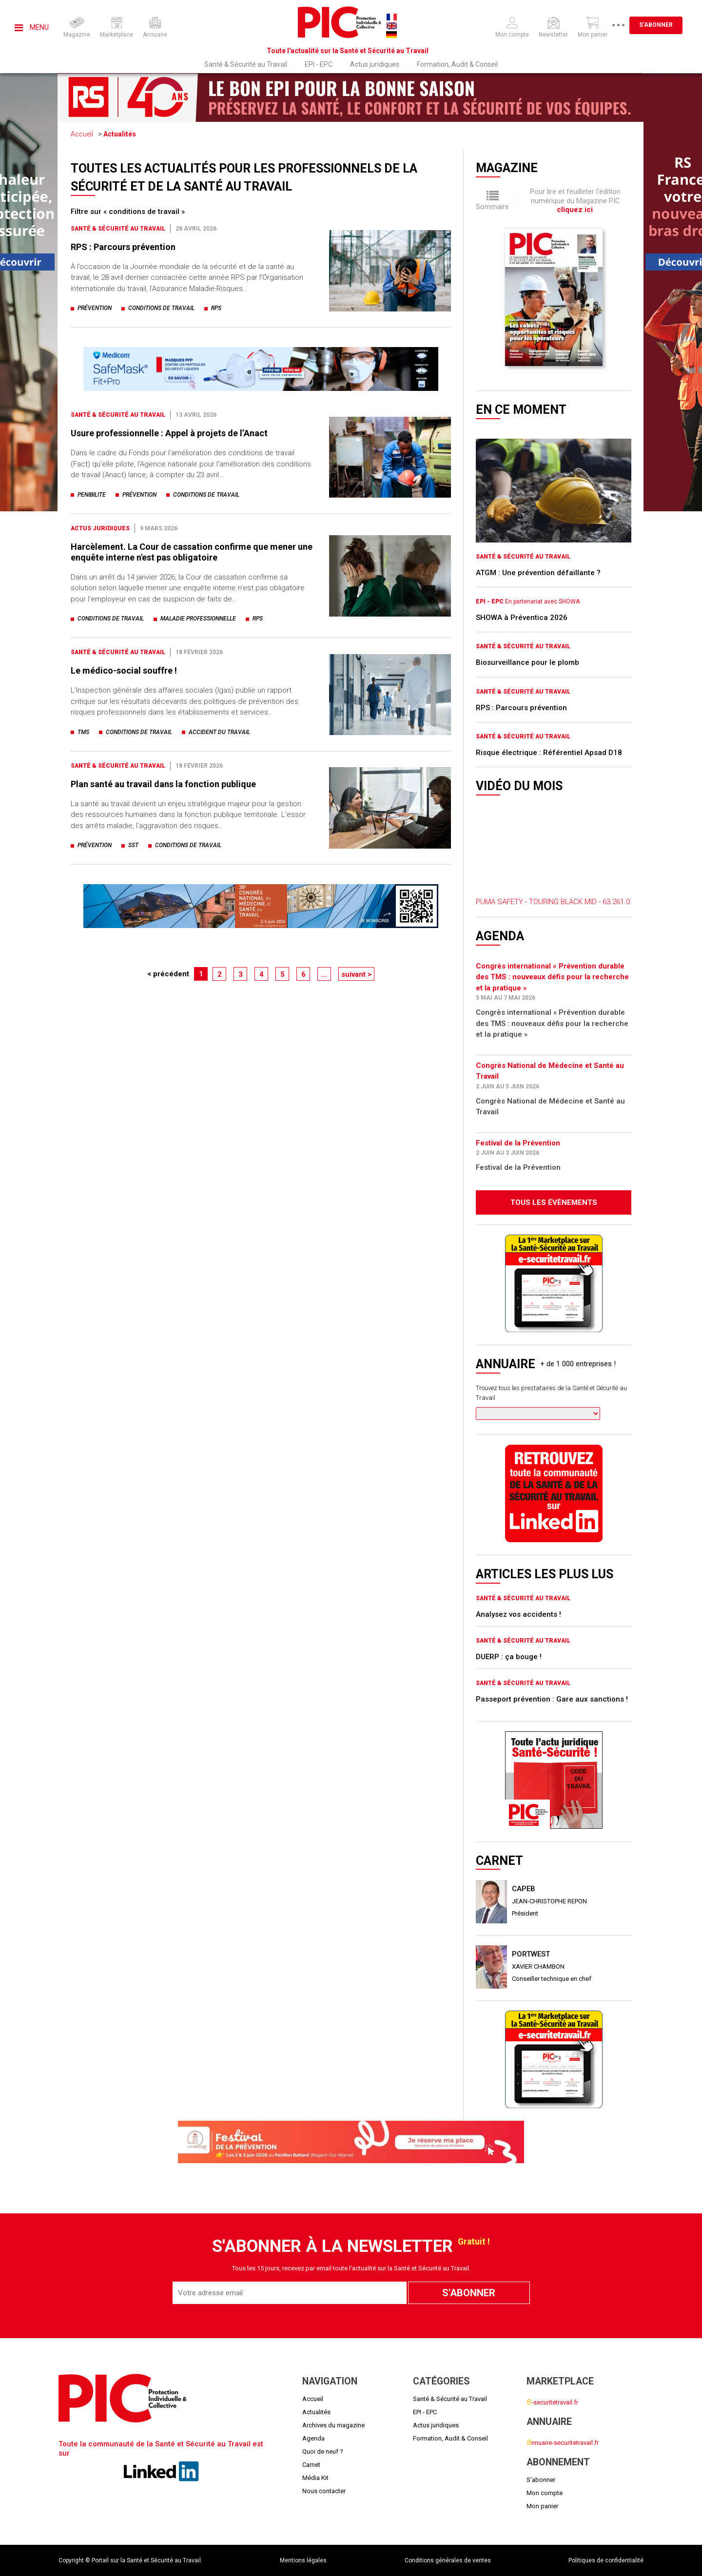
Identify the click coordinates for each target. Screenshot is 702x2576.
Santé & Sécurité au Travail (245, 64)
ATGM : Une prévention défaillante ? (538, 572)
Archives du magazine (333, 2425)
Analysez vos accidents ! (518, 1614)
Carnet (311, 2464)
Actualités (119, 134)
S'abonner (663, 24)
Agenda (313, 2438)
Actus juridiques (374, 64)
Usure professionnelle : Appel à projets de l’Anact (169, 433)
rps (216, 308)
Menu (32, 27)
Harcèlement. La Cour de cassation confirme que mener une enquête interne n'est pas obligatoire (191, 552)
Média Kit (315, 2477)
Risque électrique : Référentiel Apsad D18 (549, 752)
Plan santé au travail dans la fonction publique (163, 784)
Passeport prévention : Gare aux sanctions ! (552, 1699)
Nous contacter (324, 2491)
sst (133, 845)
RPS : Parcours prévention (123, 247)
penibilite (92, 494)
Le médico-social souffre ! (124, 670)
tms (83, 732)
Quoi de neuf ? (322, 2451)
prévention (95, 308)
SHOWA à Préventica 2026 (521, 617)
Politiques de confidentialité (606, 2560)
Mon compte (544, 2493)
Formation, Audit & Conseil (457, 64)
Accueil (82, 134)
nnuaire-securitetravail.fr (562, 2442)
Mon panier (542, 2506)
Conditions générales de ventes (448, 2560)
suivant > (356, 974)
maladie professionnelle (198, 618)
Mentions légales (303, 2560)
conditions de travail (161, 308)
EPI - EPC (318, 64)
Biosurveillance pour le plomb (527, 662)
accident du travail (219, 732)
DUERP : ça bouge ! (509, 1656)
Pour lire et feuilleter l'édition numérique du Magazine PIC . (575, 200)
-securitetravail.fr (552, 2402)
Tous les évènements (553, 1202)
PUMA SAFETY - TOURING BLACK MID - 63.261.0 (553, 901)
